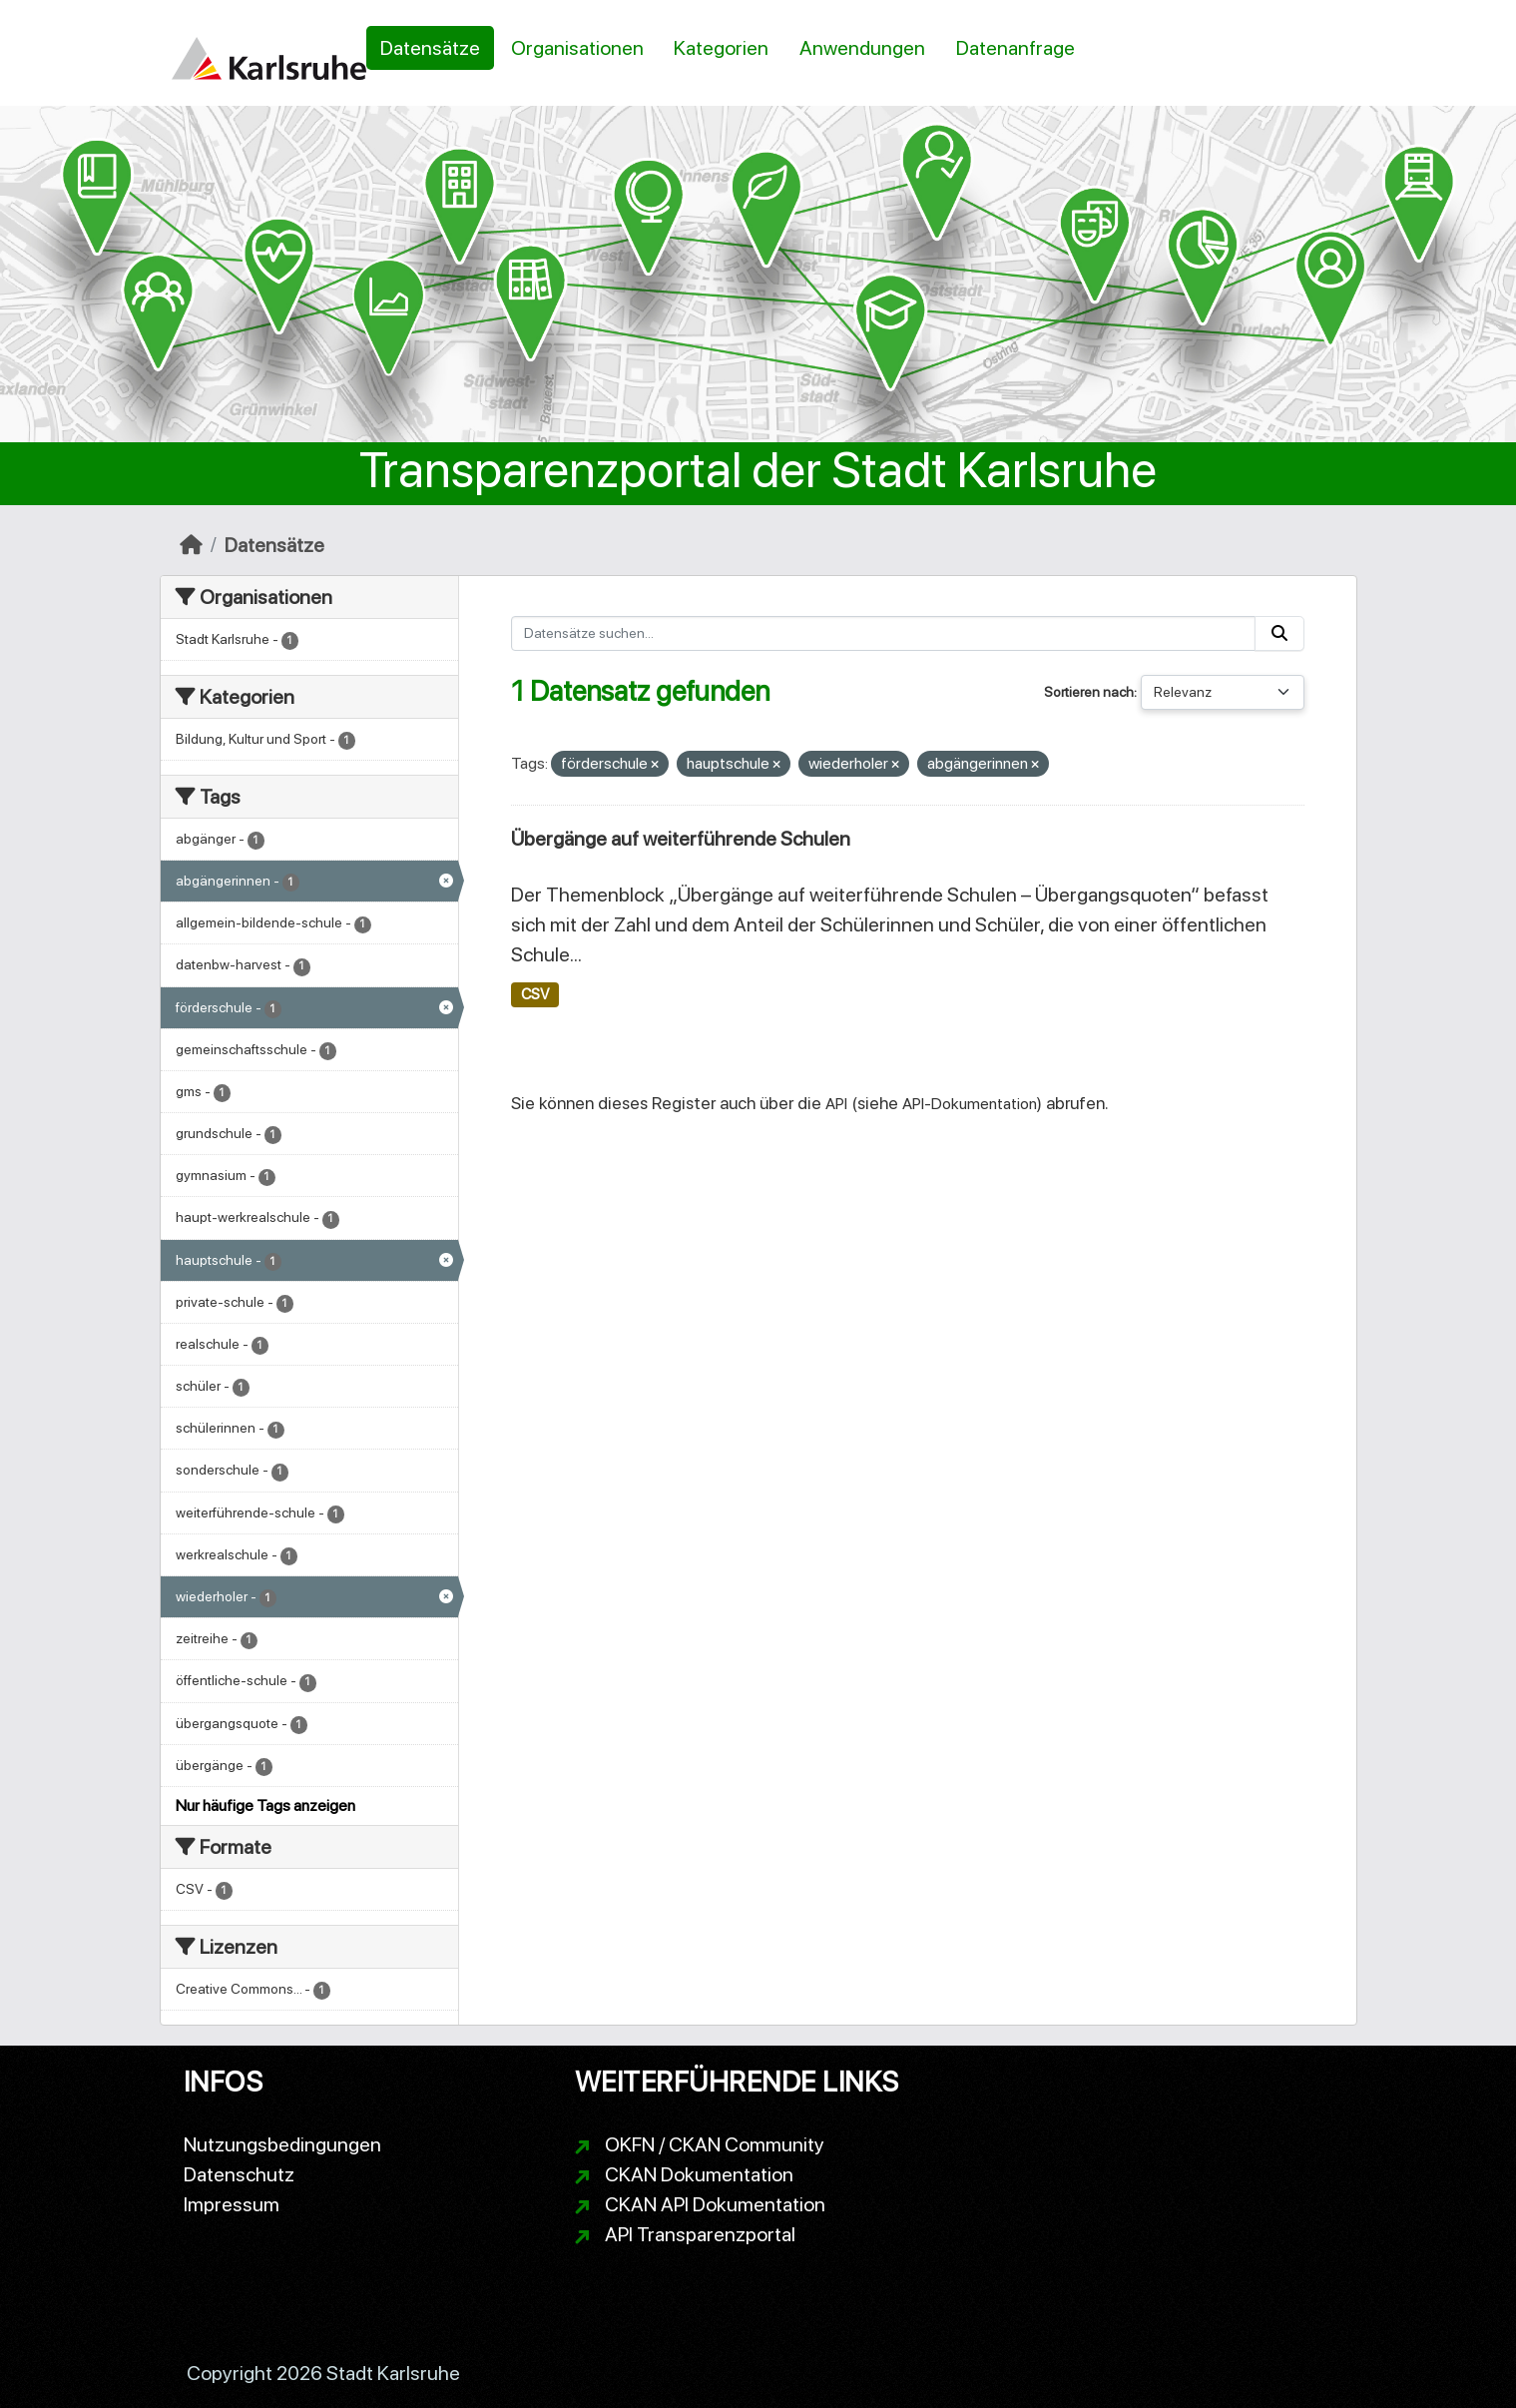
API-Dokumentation (969, 1103)
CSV (535, 994)
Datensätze (430, 48)
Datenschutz (239, 2174)
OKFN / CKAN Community (714, 2144)
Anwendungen (862, 48)
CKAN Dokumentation (699, 2174)
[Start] (191, 545)
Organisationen (577, 48)
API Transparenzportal (700, 2234)
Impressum (231, 2204)
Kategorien (721, 48)
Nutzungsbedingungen (282, 2144)
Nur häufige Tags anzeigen (265, 1805)
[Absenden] (1279, 633)
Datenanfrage (1015, 48)
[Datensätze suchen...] (883, 633)
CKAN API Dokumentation (715, 2204)
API (836, 1103)
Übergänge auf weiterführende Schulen (680, 839)
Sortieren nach (1089, 692)
